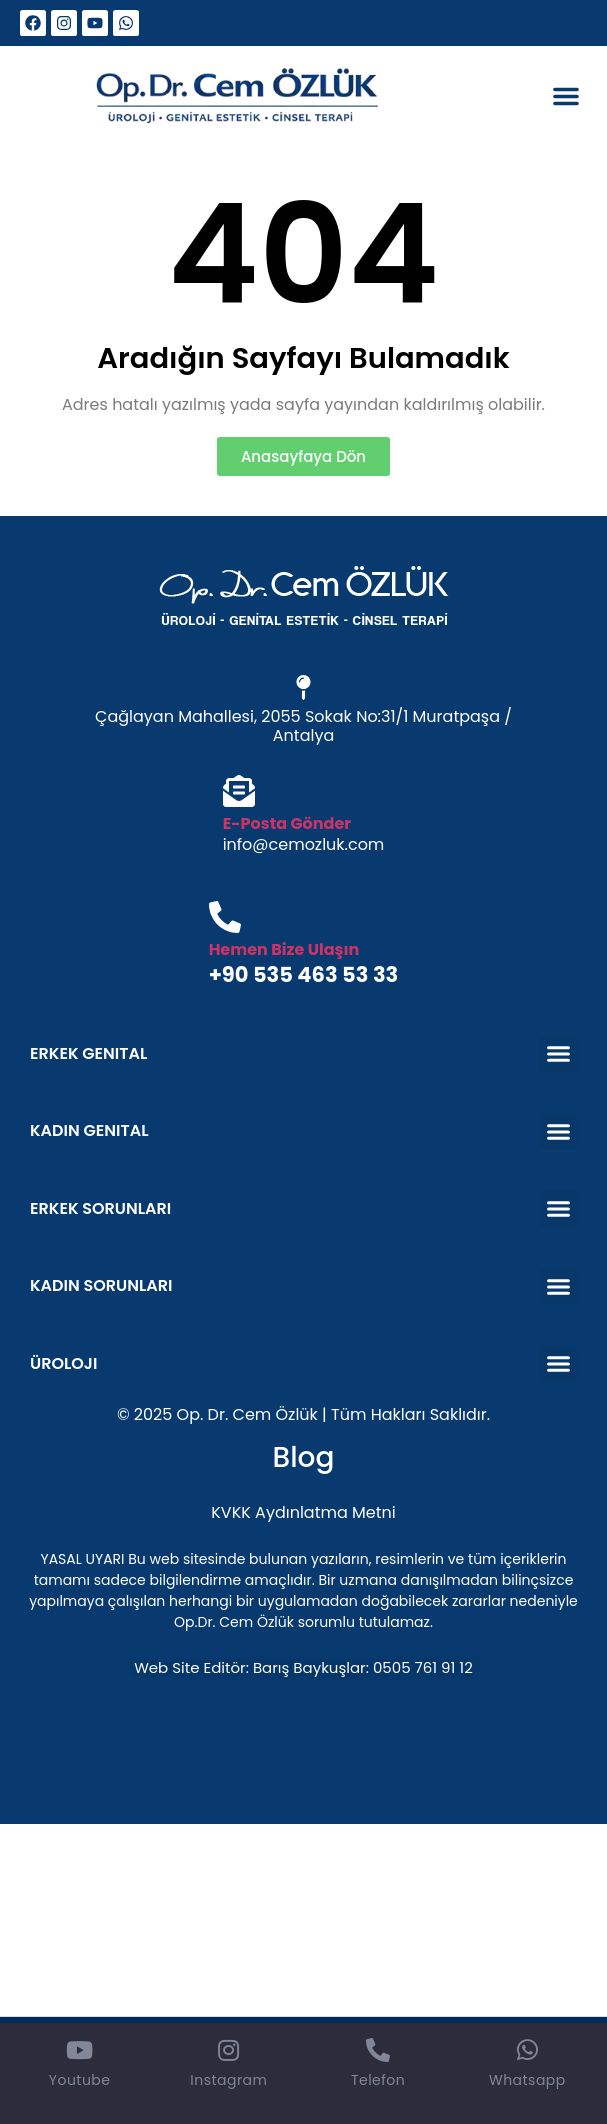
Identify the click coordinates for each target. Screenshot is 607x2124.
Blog (304, 1457)
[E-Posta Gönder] (239, 793)
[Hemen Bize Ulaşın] (225, 919)
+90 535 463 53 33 (304, 974)
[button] (566, 96)
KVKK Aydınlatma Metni (303, 1512)
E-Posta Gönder (287, 823)
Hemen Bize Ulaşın (284, 949)
